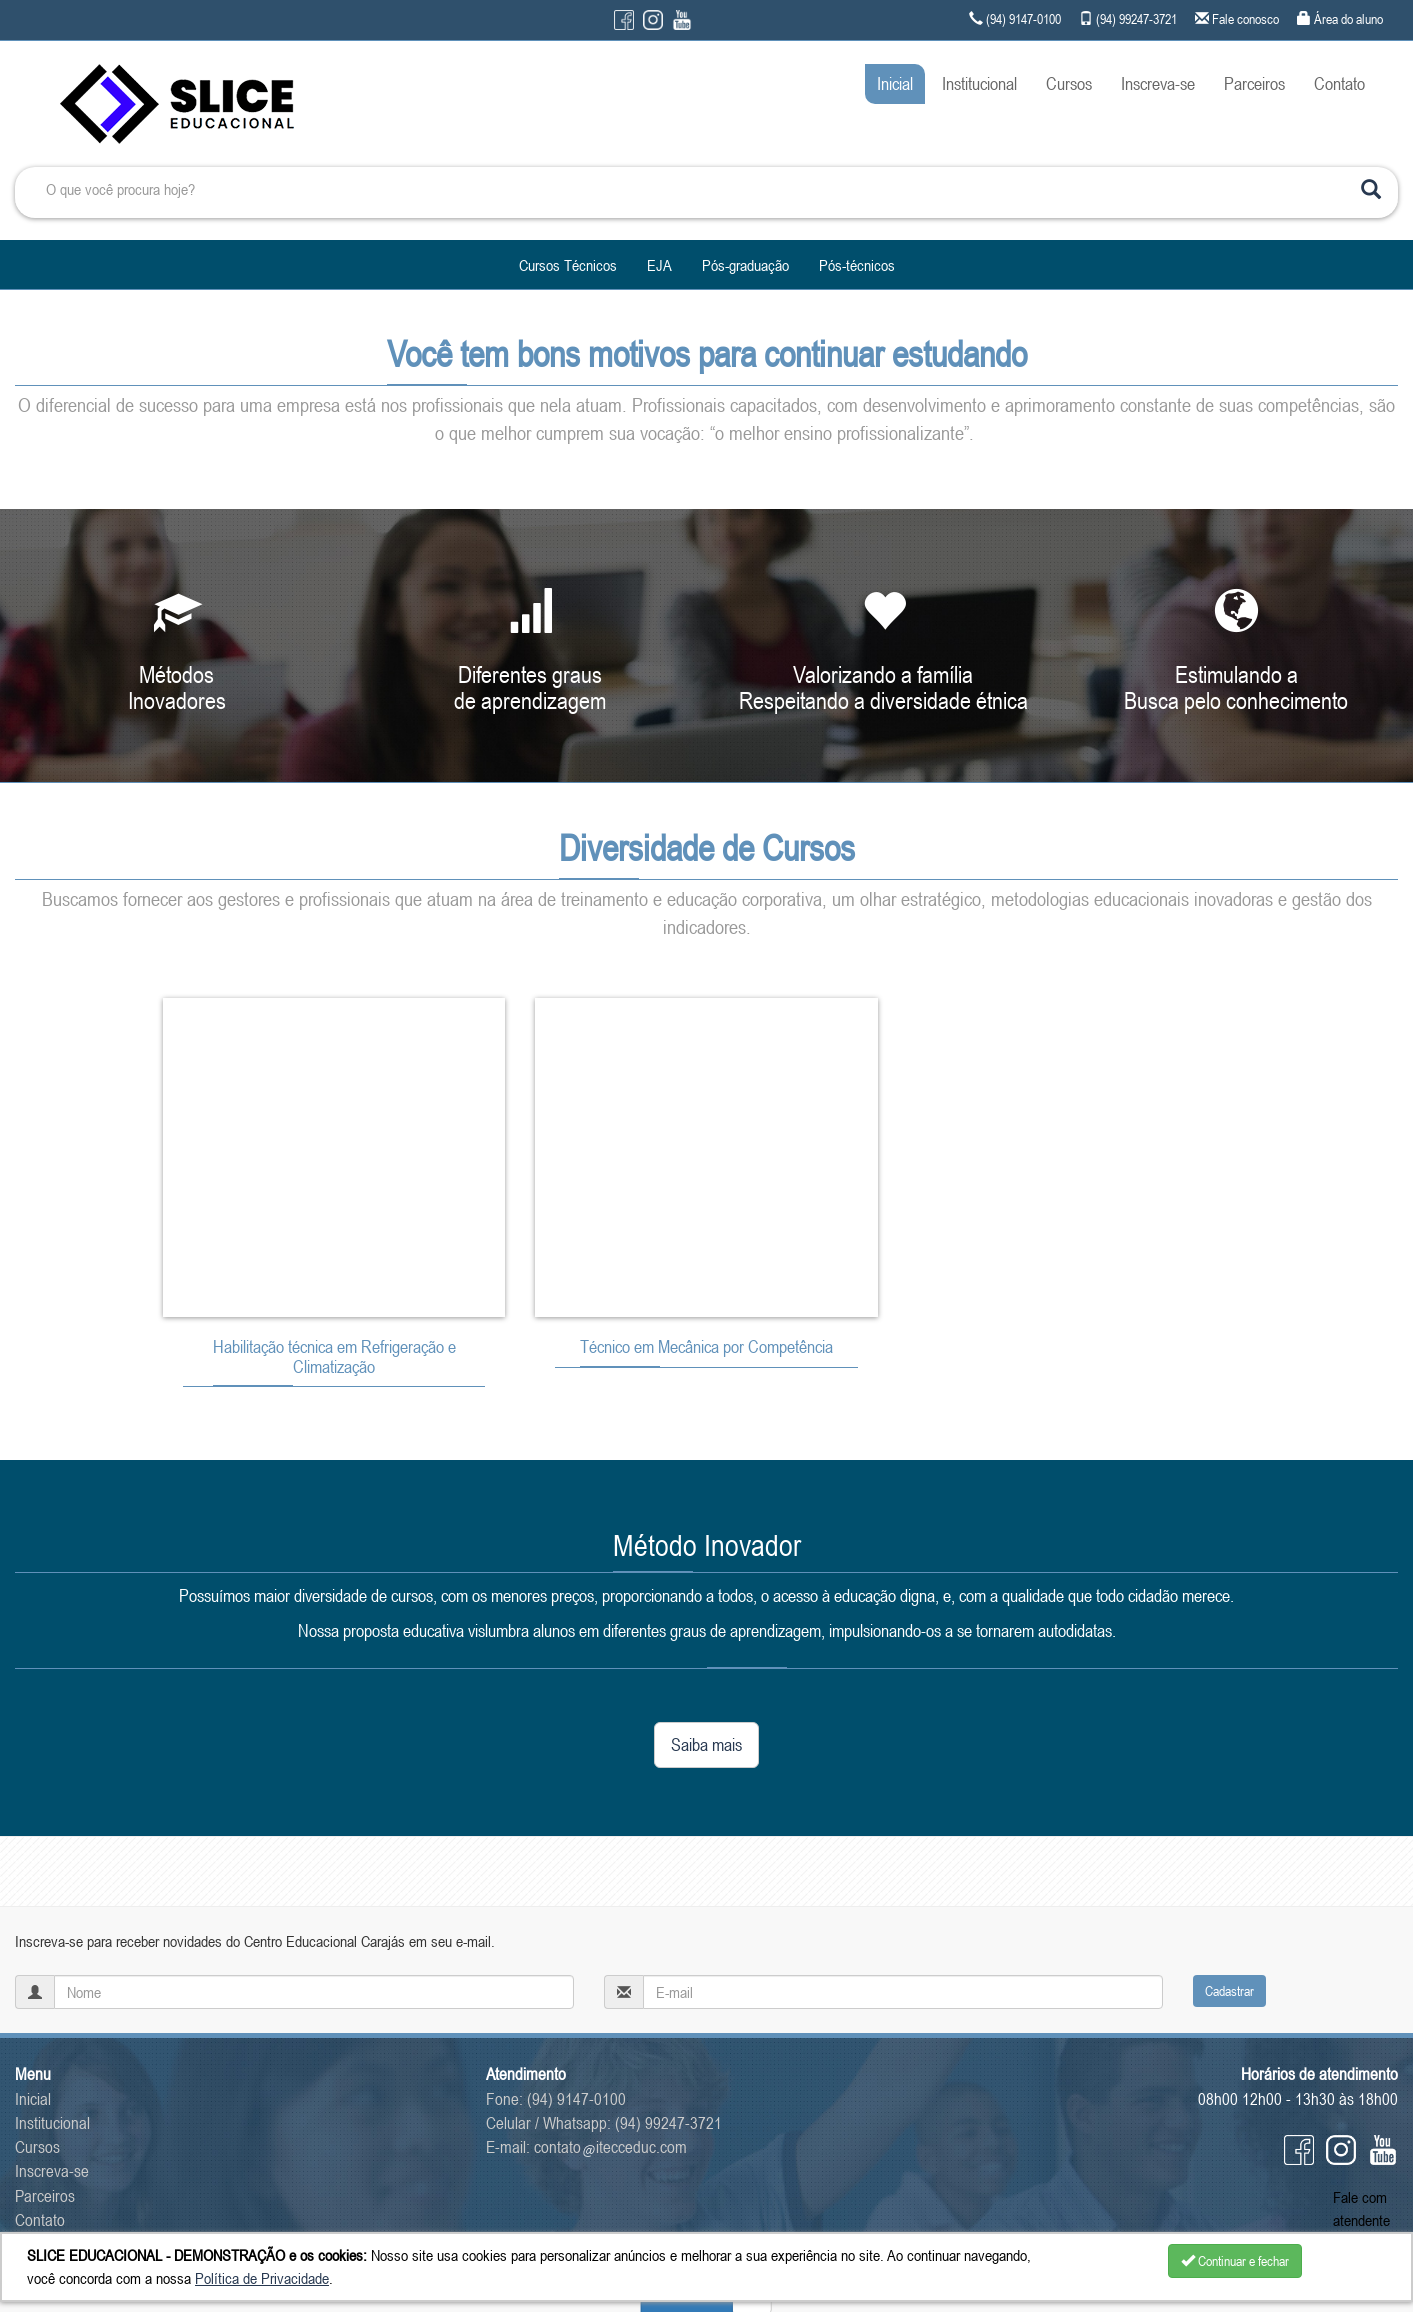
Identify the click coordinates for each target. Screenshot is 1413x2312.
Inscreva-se (1158, 83)
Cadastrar (1229, 1991)
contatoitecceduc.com (610, 2147)
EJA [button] (659, 265)
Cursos (1069, 83)
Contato (1339, 83)
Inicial (895, 83)
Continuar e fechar (1235, 2261)
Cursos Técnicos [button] (568, 265)
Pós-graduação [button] (745, 265)
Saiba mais (706, 1744)
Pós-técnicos (857, 265)
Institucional (979, 83)
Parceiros (1254, 83)
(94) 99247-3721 (668, 2123)
